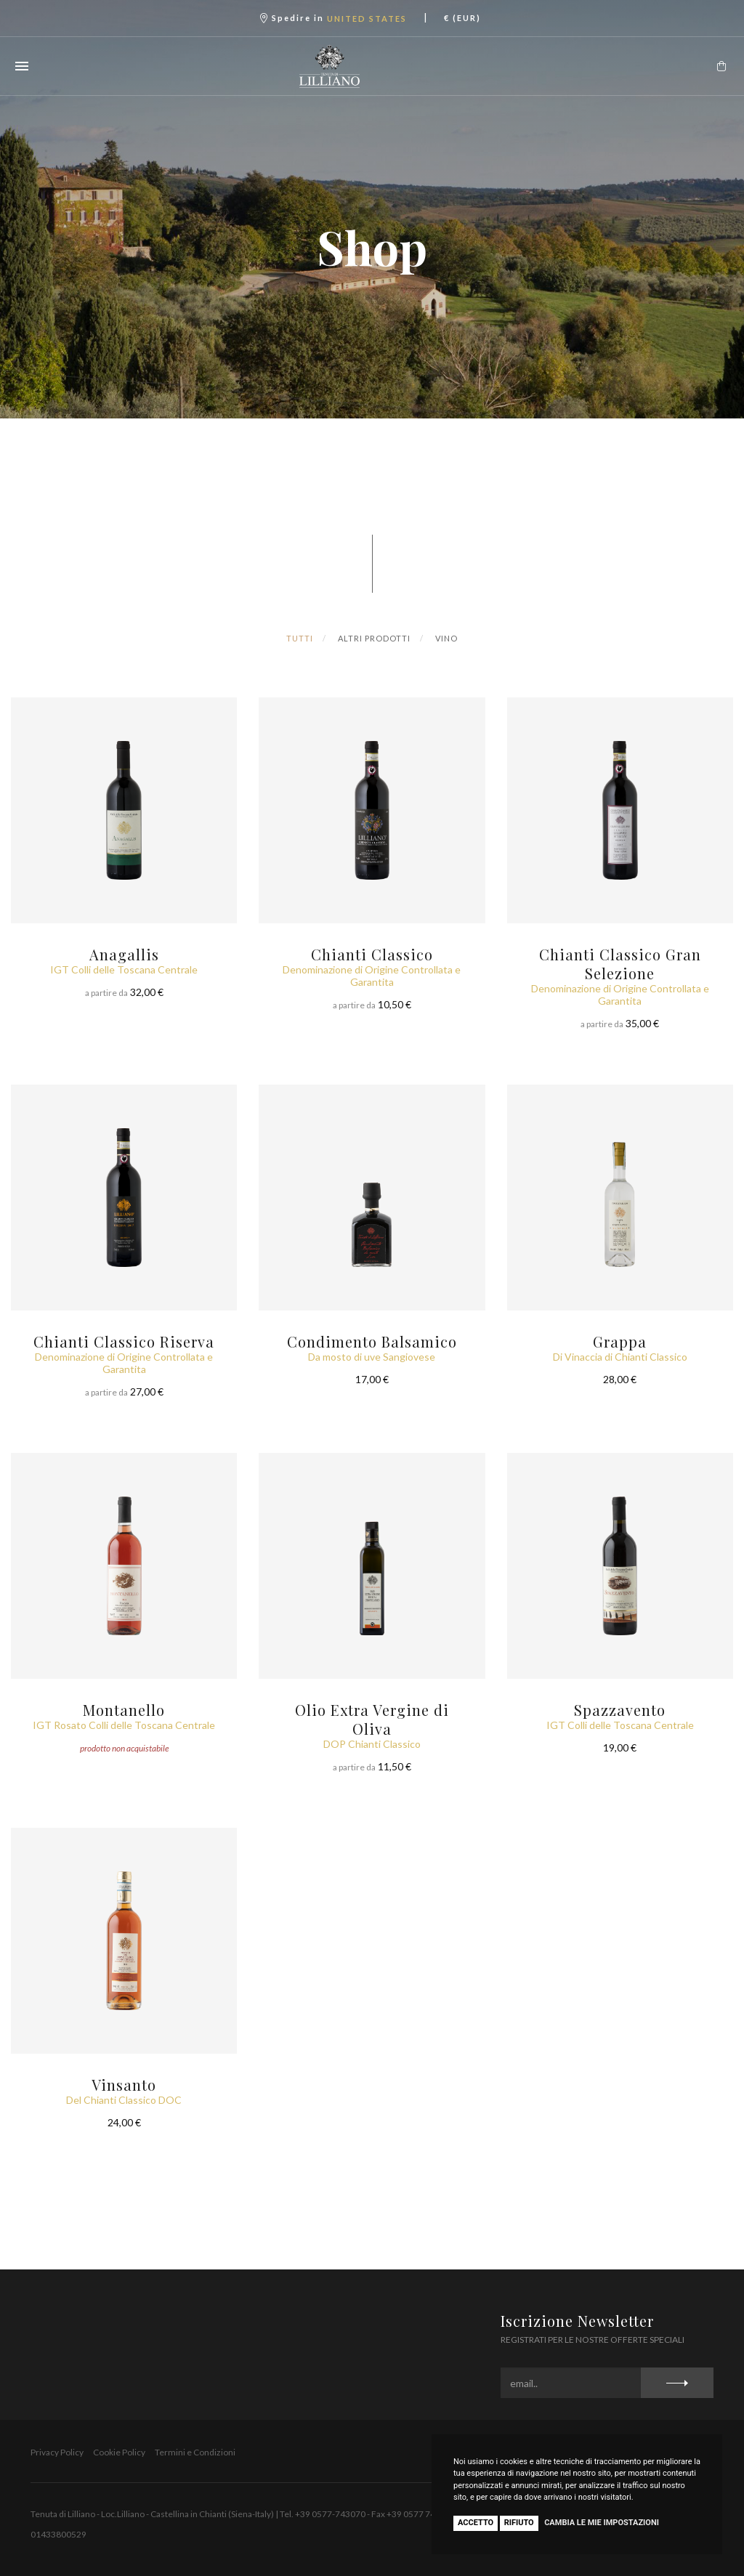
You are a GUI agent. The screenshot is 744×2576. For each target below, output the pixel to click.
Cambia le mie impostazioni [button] (601, 2522)
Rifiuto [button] (519, 2522)
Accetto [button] (475, 2522)
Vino (446, 638)
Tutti (299, 638)
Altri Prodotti (374, 638)
